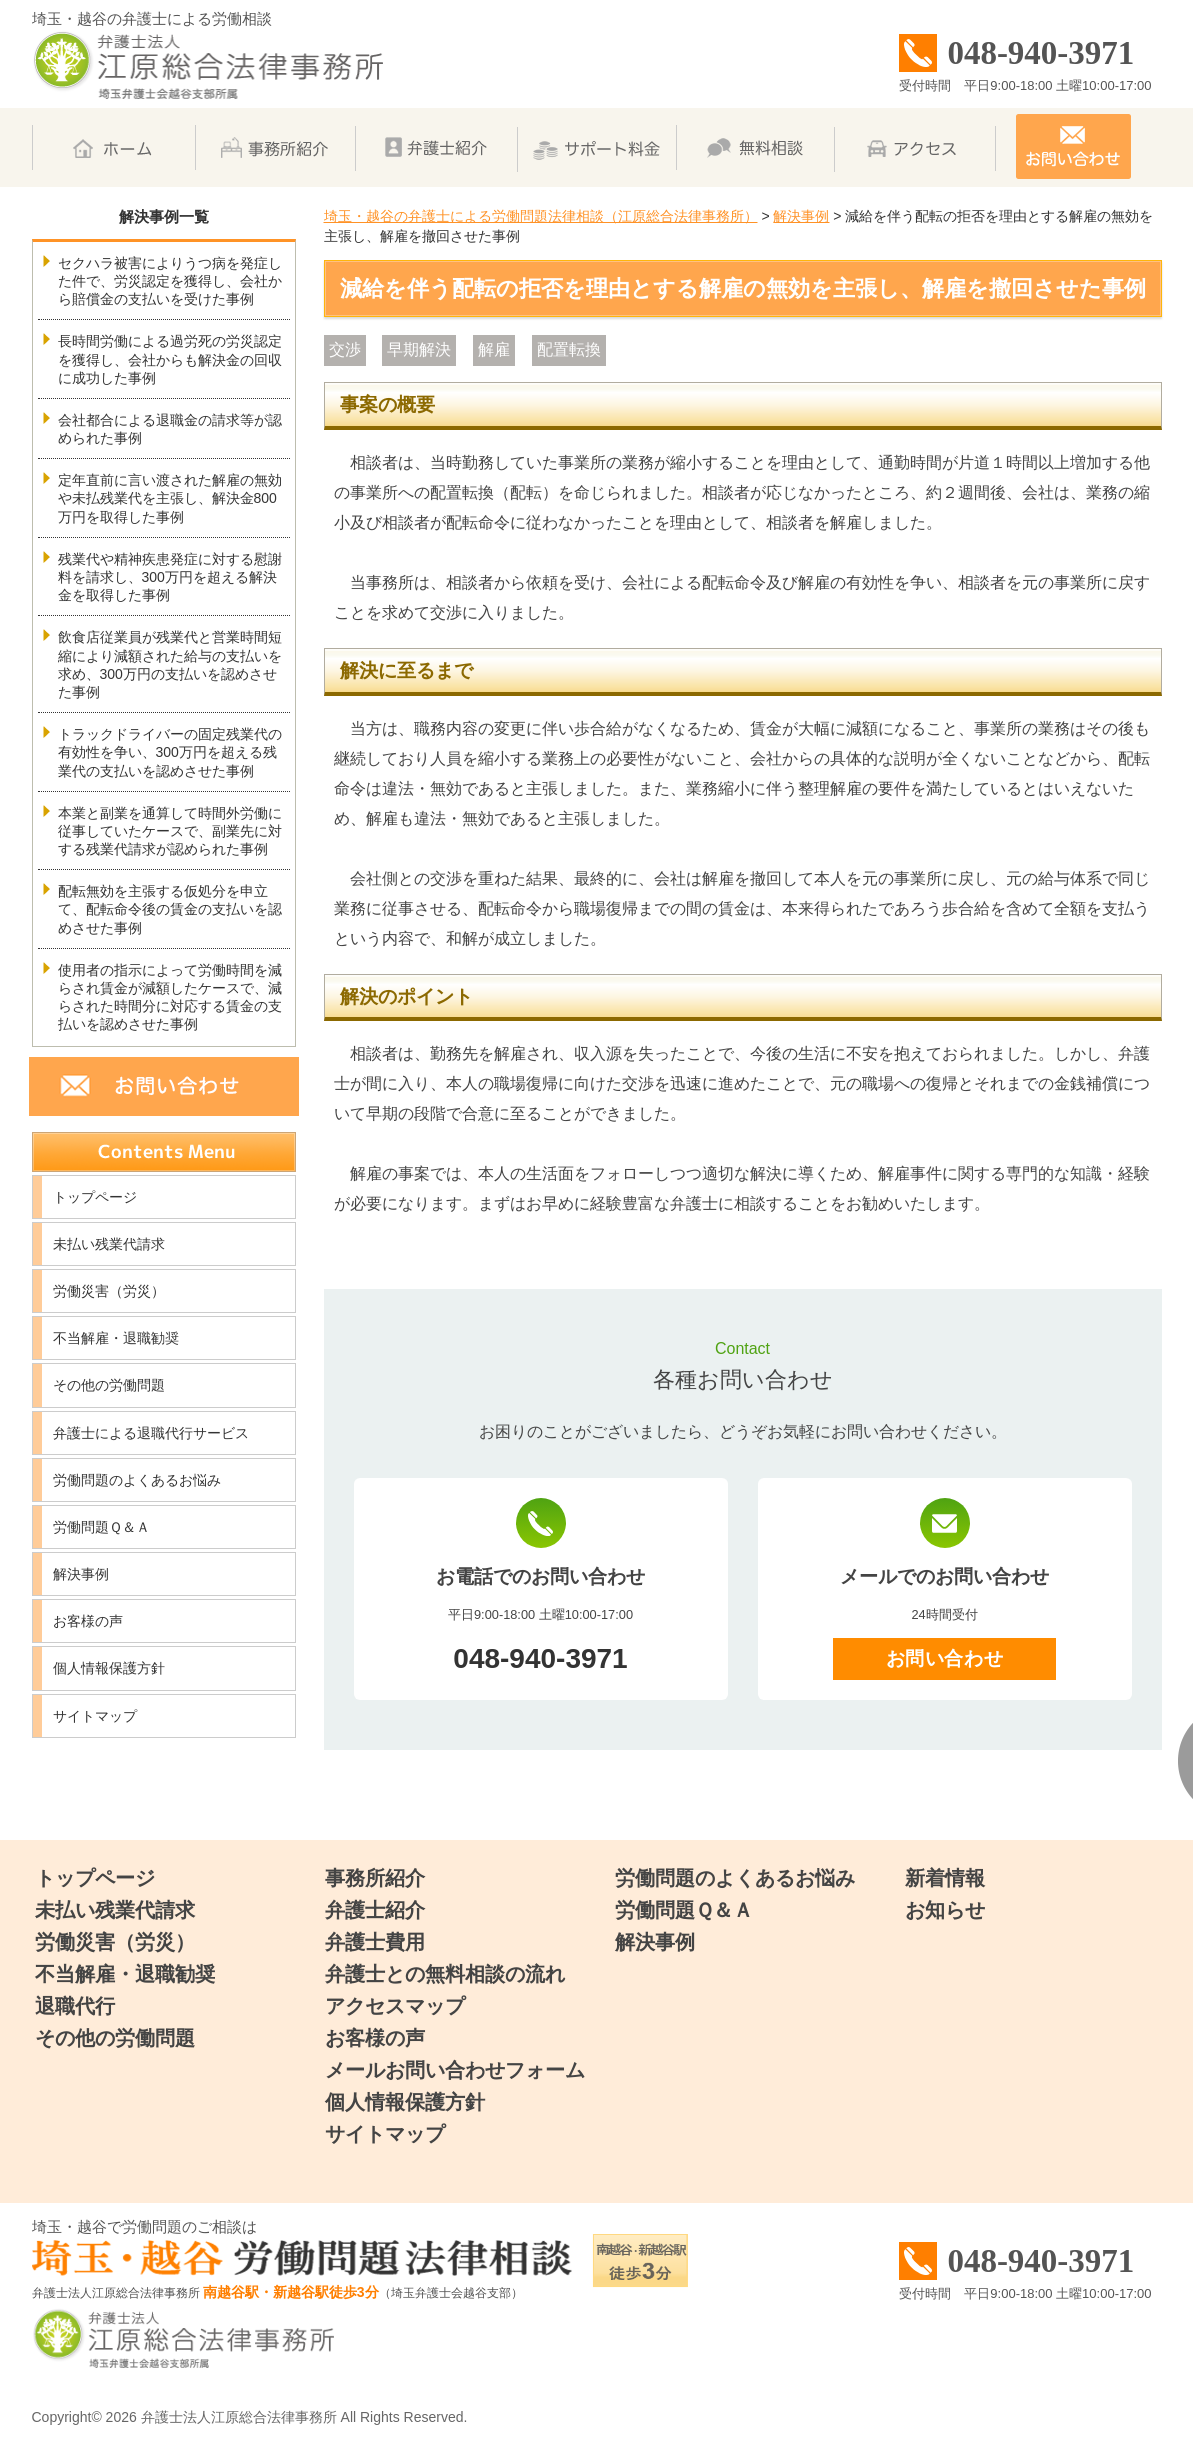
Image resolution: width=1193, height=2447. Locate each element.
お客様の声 (88, 1621)
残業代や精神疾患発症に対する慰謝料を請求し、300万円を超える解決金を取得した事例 (170, 577)
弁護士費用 (375, 1942)
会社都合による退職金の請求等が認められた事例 (170, 429)
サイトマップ (95, 1716)
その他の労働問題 (109, 1385)
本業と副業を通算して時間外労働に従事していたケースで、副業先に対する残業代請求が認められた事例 (170, 831)
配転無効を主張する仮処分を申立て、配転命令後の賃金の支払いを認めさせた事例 (170, 909)
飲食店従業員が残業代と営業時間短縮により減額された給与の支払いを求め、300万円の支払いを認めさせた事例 (170, 664)
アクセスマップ (395, 2006)
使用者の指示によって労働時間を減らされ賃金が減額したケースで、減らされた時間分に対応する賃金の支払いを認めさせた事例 (170, 997)
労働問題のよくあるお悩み (137, 1480)
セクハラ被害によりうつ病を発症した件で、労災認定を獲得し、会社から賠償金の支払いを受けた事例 (170, 281)
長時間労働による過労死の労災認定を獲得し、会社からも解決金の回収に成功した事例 (170, 359)
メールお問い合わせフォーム (455, 2070)
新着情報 (945, 1878)
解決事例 (81, 1574)
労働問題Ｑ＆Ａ (101, 1527)
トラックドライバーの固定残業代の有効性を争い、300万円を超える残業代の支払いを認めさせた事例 (170, 752)
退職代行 (75, 2006)
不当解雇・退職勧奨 (116, 1338)
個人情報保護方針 (109, 1668)
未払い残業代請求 (109, 1244)
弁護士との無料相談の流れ (445, 1974)
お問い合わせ (944, 1658)
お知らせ (945, 1910)
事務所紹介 (375, 1878)
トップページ (95, 1197)
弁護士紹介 (375, 1910)
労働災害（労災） (109, 1291)
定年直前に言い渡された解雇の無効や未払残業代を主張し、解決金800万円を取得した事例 (170, 498)
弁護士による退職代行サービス (151, 1433)
